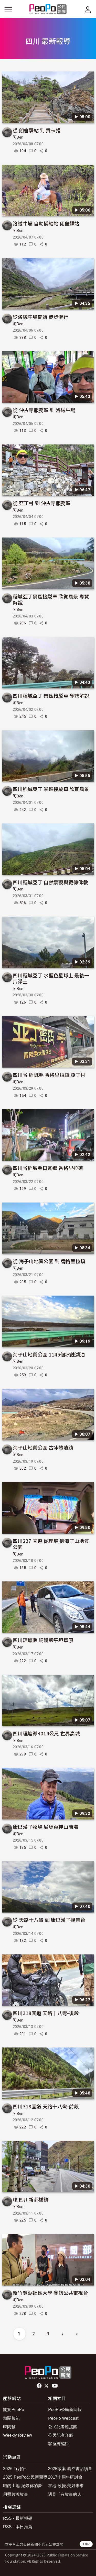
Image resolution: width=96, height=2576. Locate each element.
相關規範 (11, 2418)
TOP (86, 2544)
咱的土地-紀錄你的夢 (22, 2485)
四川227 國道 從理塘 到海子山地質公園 (51, 1543)
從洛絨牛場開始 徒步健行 (40, 316)
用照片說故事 (15, 2494)
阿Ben (18, 137)
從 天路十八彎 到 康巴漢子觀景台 (49, 1919)
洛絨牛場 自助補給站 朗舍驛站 (46, 223)
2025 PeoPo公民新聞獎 (25, 2477)
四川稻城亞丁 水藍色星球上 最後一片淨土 (51, 978)
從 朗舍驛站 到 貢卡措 (37, 130)
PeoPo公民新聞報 (65, 2409)
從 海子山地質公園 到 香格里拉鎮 (49, 1261)
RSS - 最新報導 (17, 2518)
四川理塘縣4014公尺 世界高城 (46, 1733)
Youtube (55, 2385)
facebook (39, 2385)
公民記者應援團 (62, 2427)
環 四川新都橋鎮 (31, 2199)
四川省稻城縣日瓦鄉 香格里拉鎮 (48, 1167)
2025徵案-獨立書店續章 (70, 2468)
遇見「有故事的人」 (67, 2494)
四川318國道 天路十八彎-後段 (46, 2012)
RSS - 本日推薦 (17, 2527)
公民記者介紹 (60, 2435)
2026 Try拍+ (14, 2468)
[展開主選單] (8, 10)
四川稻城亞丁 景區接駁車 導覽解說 (51, 695)
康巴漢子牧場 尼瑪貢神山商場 (45, 1826)
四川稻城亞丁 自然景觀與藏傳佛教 (50, 882)
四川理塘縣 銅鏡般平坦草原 (43, 1639)
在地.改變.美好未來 (66, 2485)
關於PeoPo (13, 2409)
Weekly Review (17, 2435)
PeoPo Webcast (63, 2418)
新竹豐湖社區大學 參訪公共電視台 (50, 2292)
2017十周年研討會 (65, 2477)
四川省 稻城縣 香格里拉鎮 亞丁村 (49, 1074)
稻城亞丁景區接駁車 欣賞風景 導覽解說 (51, 599)
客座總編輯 (58, 2444)
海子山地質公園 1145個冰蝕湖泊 (49, 1354)
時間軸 (9, 2427)
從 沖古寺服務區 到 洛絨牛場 (44, 409)
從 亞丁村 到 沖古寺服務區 (41, 502)
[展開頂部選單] (88, 10)
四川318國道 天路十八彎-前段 (46, 2106)
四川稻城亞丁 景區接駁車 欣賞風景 (51, 788)
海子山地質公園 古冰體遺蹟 (43, 1447)
